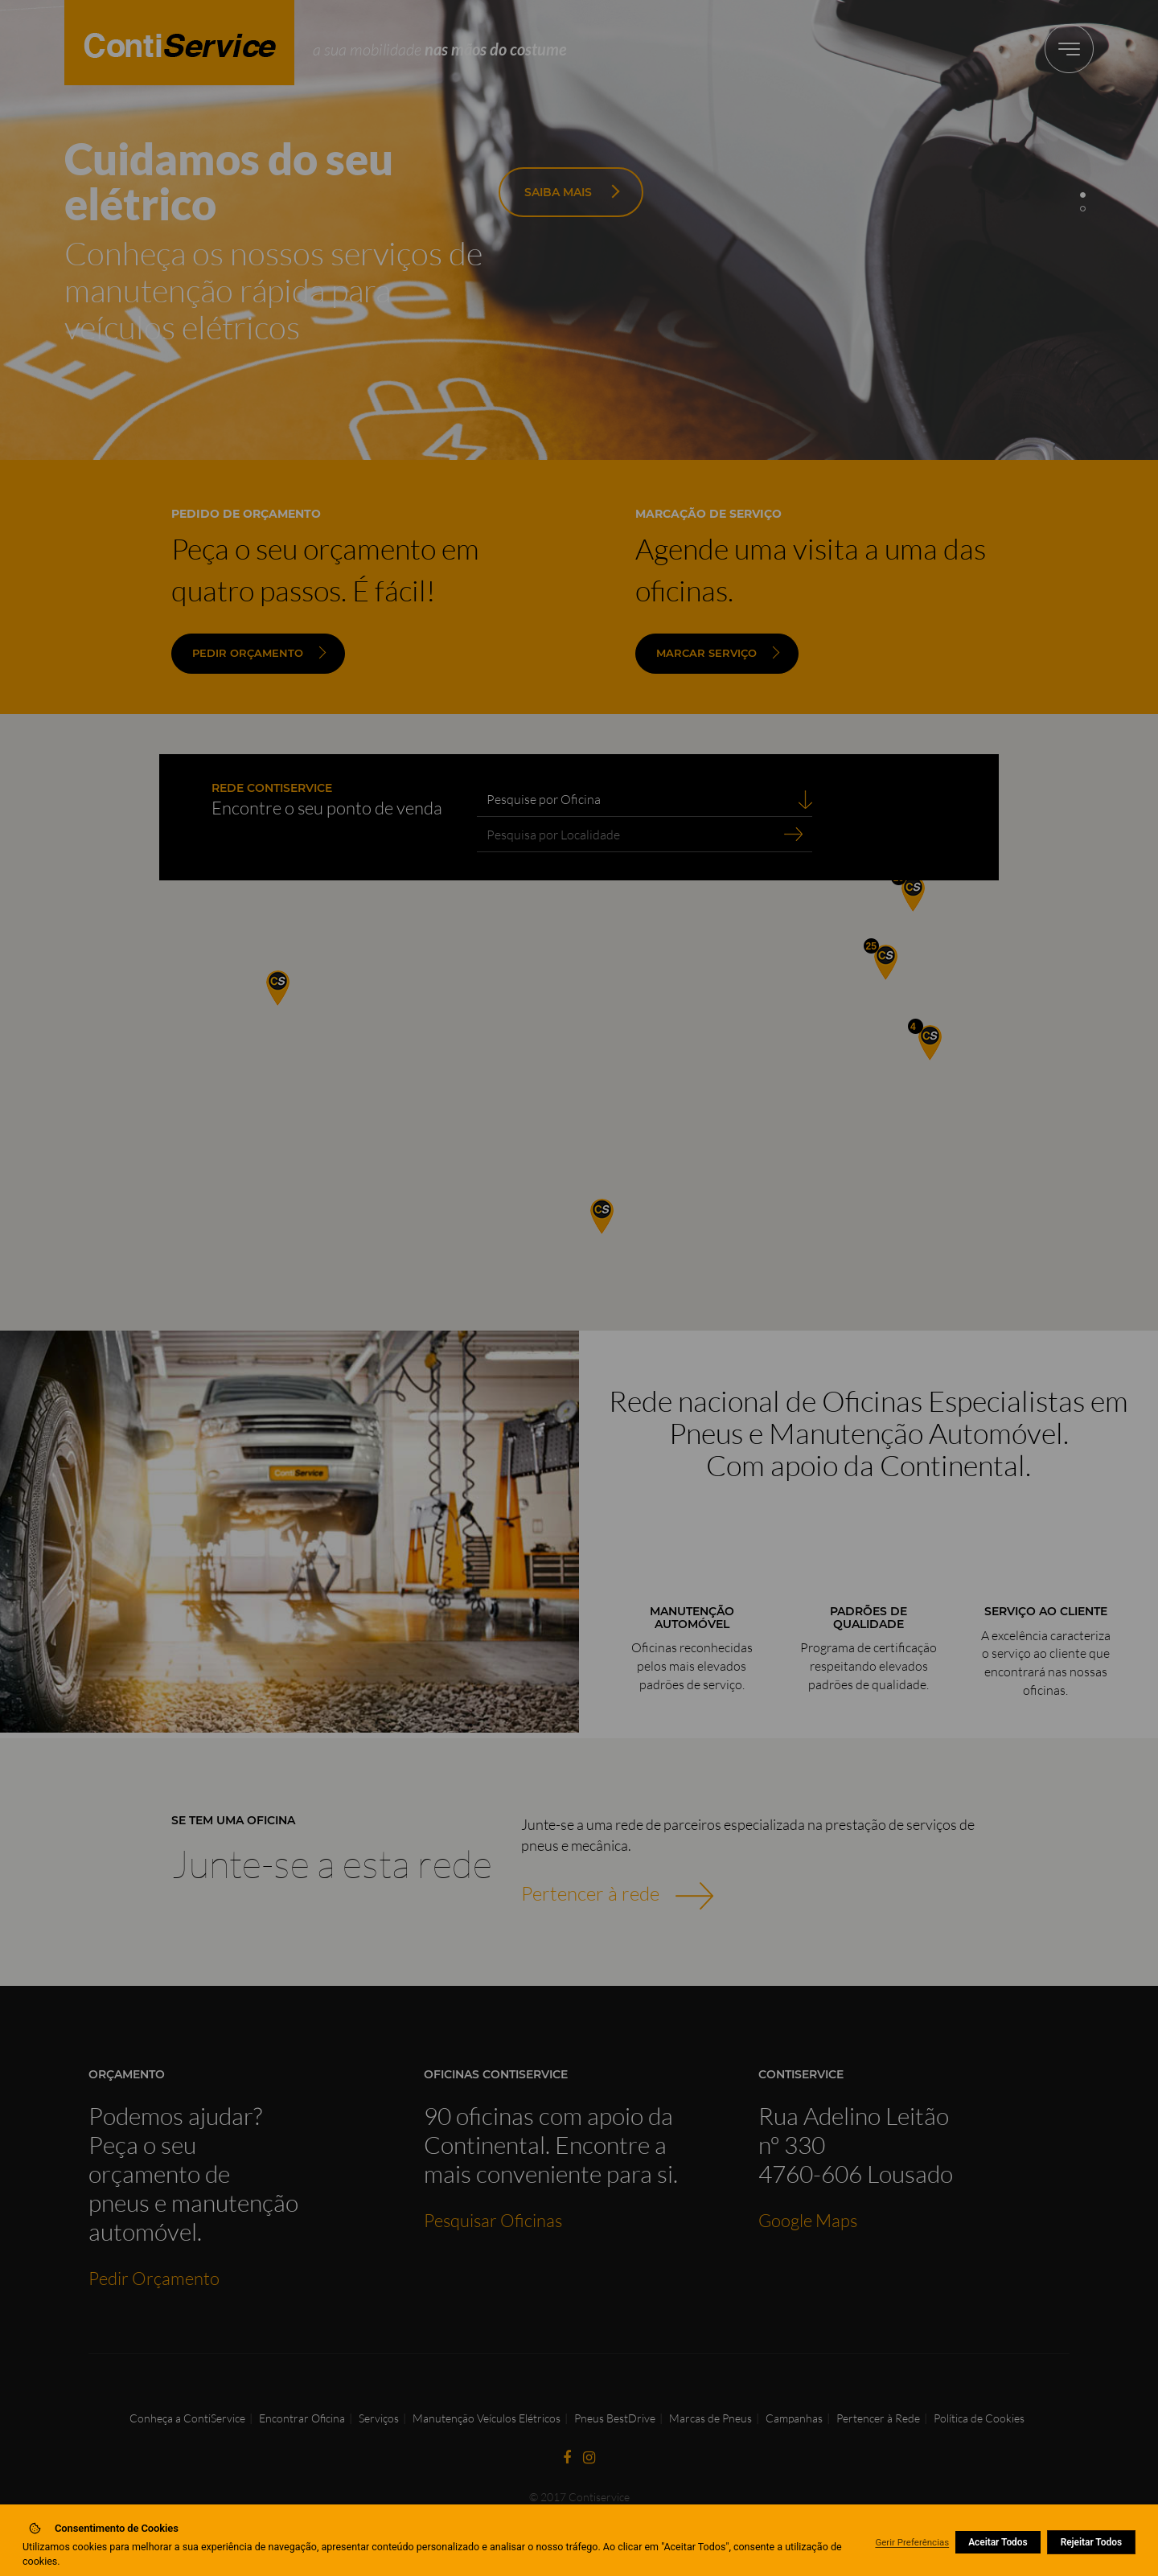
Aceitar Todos (998, 2542)
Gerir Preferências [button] (912, 2542)
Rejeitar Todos (1091, 2542)
